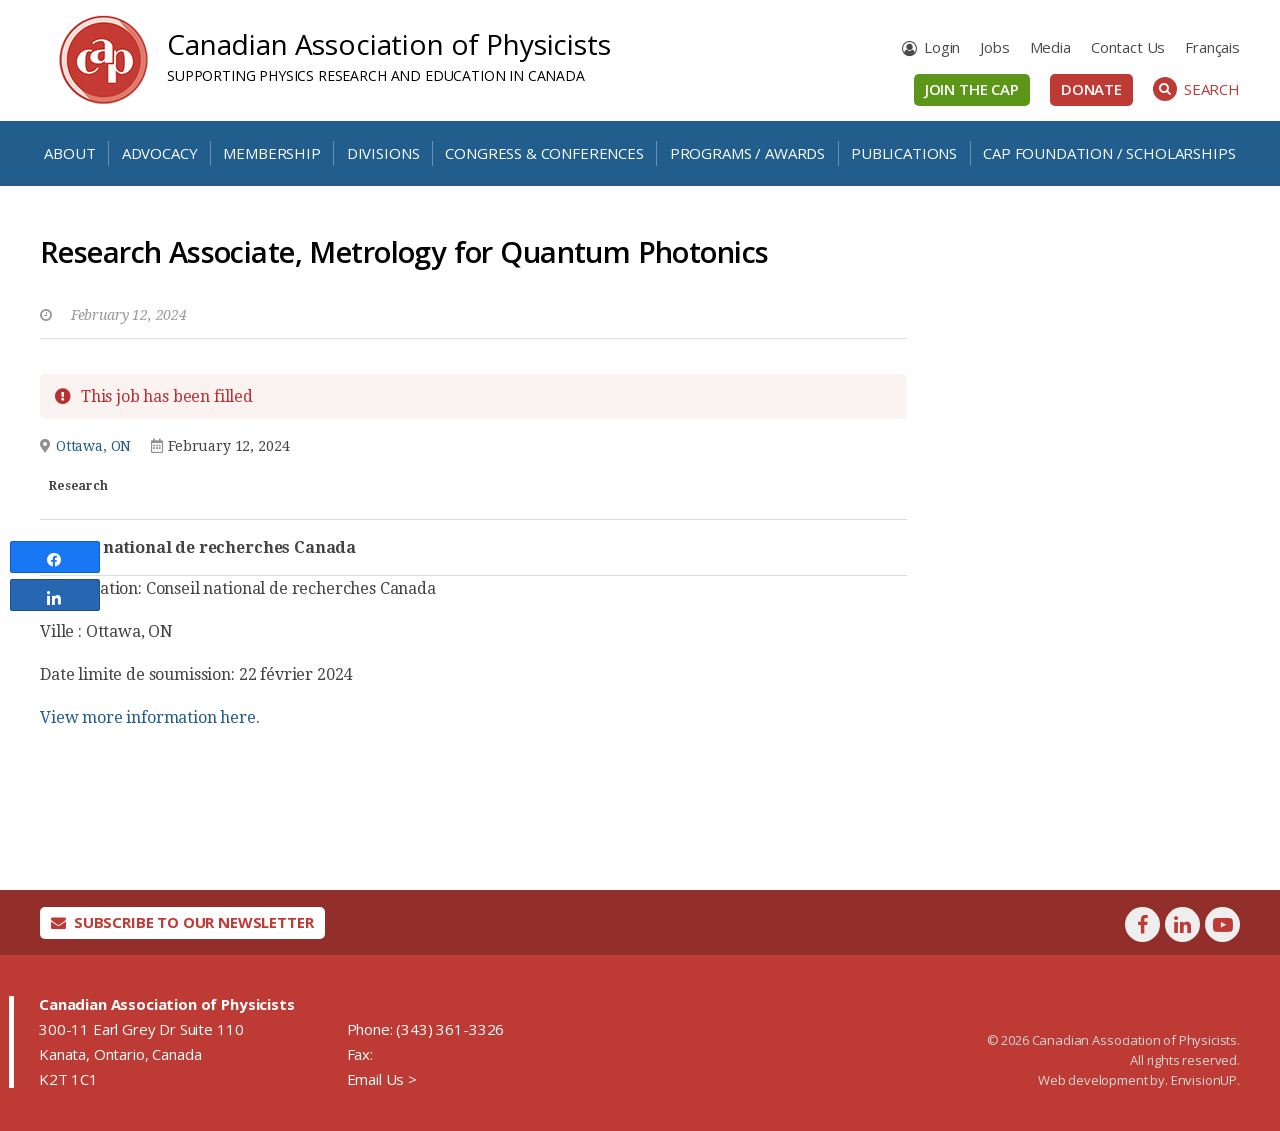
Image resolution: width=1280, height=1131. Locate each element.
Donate (1091, 89)
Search (1196, 89)
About (69, 153)
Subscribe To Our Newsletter (182, 922)
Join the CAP (972, 89)
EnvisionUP (1204, 1080)
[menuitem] (1212, 47)
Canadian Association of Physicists (389, 44)
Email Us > (382, 1079)
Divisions (383, 153)
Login (942, 47)
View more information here (148, 717)
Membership (271, 153)
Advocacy (160, 153)
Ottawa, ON (93, 446)
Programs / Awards (747, 153)
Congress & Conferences (544, 153)
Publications (904, 153)
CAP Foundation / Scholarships (1109, 153)
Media (1050, 47)
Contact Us (1128, 47)
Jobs (994, 47)
